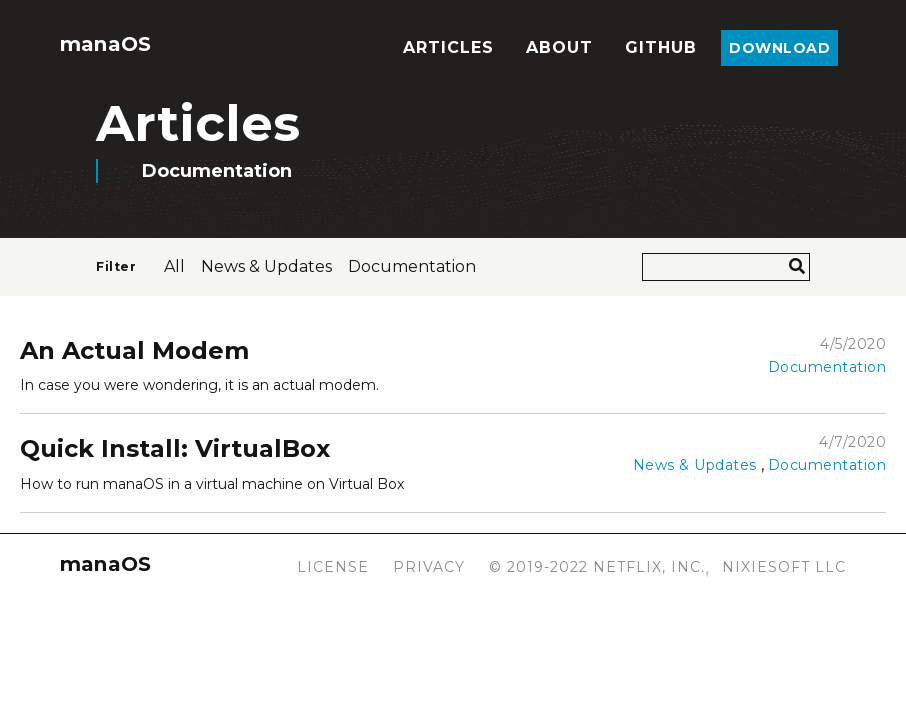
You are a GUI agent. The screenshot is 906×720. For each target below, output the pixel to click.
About (559, 47)
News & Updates (695, 465)
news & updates (266, 266)
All (174, 266)
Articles (448, 47)
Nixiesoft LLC (784, 567)
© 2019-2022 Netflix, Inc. (597, 567)
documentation (412, 266)
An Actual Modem (134, 350)
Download (779, 48)
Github (661, 47)
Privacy (429, 567)
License (333, 567)
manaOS (105, 44)
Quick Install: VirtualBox (175, 448)
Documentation (827, 367)
